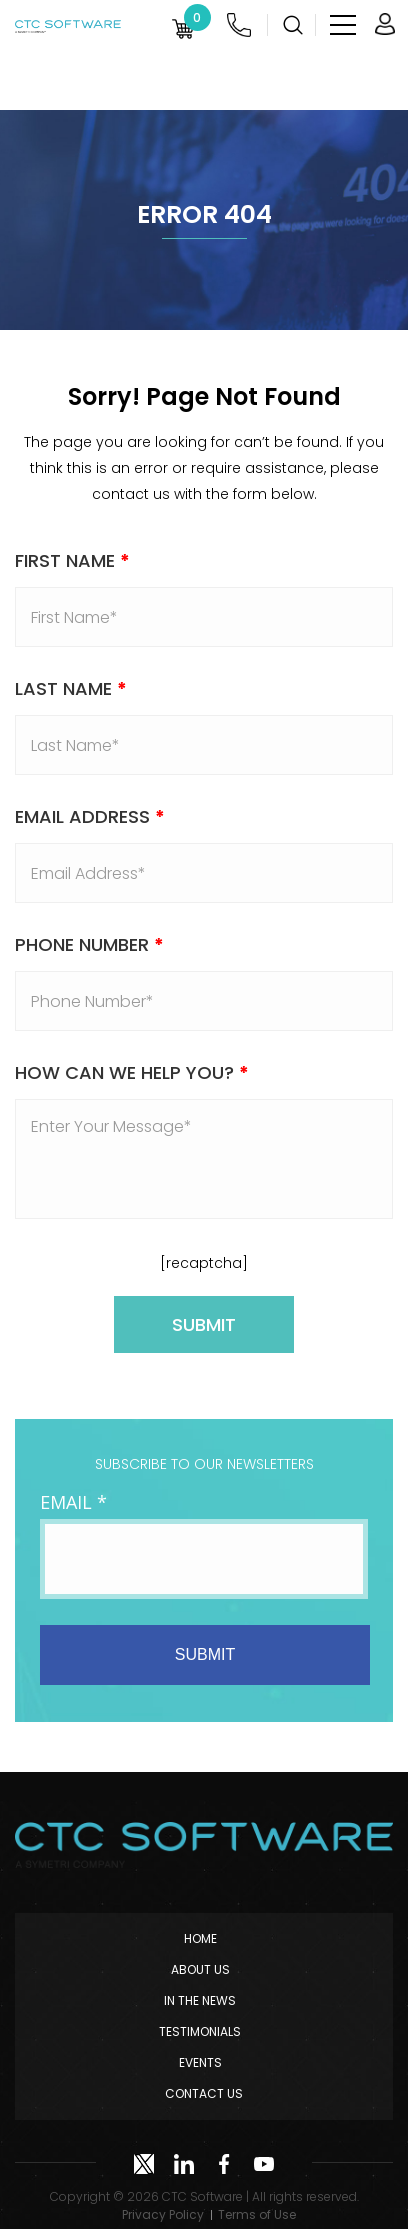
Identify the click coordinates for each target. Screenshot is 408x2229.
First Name (72, 560)
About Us (200, 1969)
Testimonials (200, 2031)
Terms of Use (257, 2214)
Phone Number (89, 944)
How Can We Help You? (132, 1072)
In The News (200, 2000)
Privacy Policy (163, 2214)
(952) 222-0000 (239, 25)
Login (385, 24)
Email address (90, 816)
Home (200, 1938)
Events (200, 2062)
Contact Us (204, 2093)
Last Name (71, 688)
